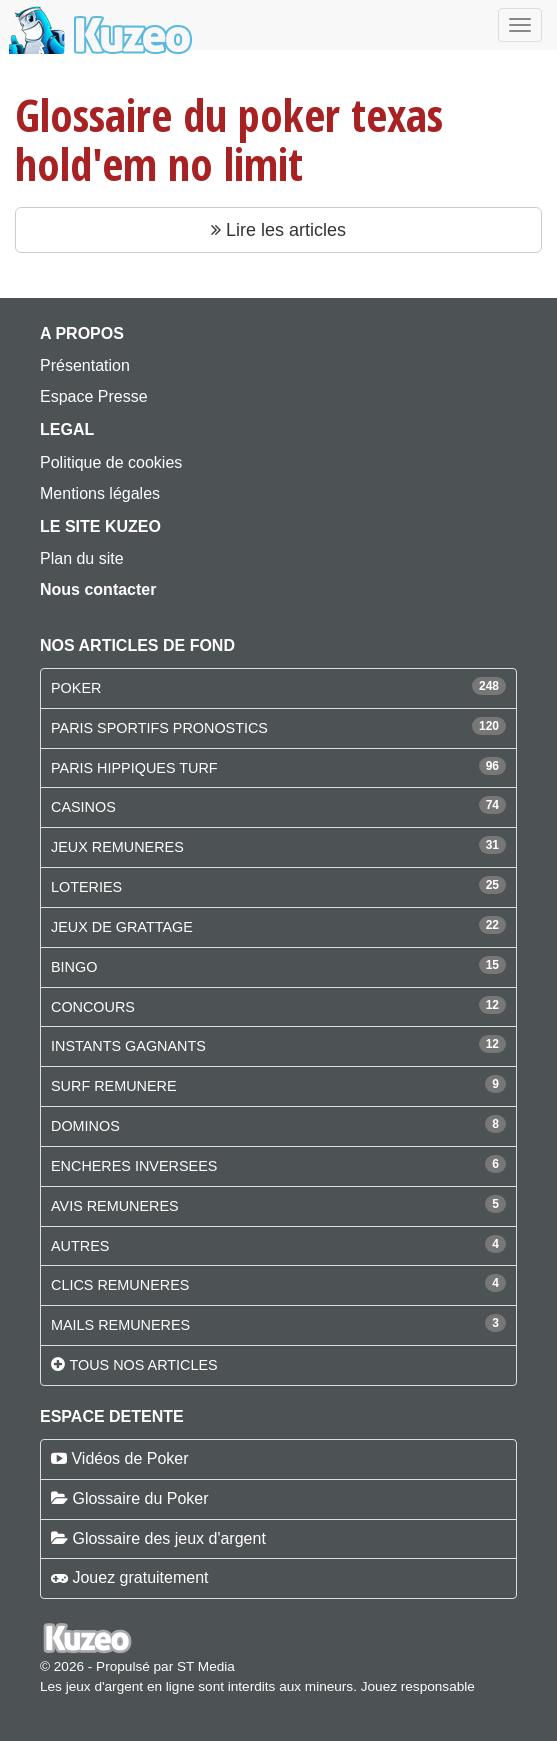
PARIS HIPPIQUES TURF (134, 768)
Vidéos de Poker (129, 1458)
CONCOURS (93, 1007)
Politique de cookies (111, 462)
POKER (76, 688)
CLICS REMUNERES (120, 1285)
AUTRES (80, 1246)
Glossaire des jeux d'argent (168, 1538)
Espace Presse (94, 396)
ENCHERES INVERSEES (134, 1166)
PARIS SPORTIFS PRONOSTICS (159, 728)
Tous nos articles (143, 1365)
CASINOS (83, 807)
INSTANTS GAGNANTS (128, 1046)
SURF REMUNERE (114, 1086)
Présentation (85, 365)
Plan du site (82, 558)
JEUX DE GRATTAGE (122, 927)
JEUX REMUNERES (117, 847)
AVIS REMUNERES (115, 1206)
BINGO (74, 967)
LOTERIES (86, 887)
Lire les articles (278, 230)
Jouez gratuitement (140, 1577)
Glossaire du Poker (140, 1498)
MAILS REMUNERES (120, 1325)
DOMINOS (85, 1126)
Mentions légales (100, 493)
